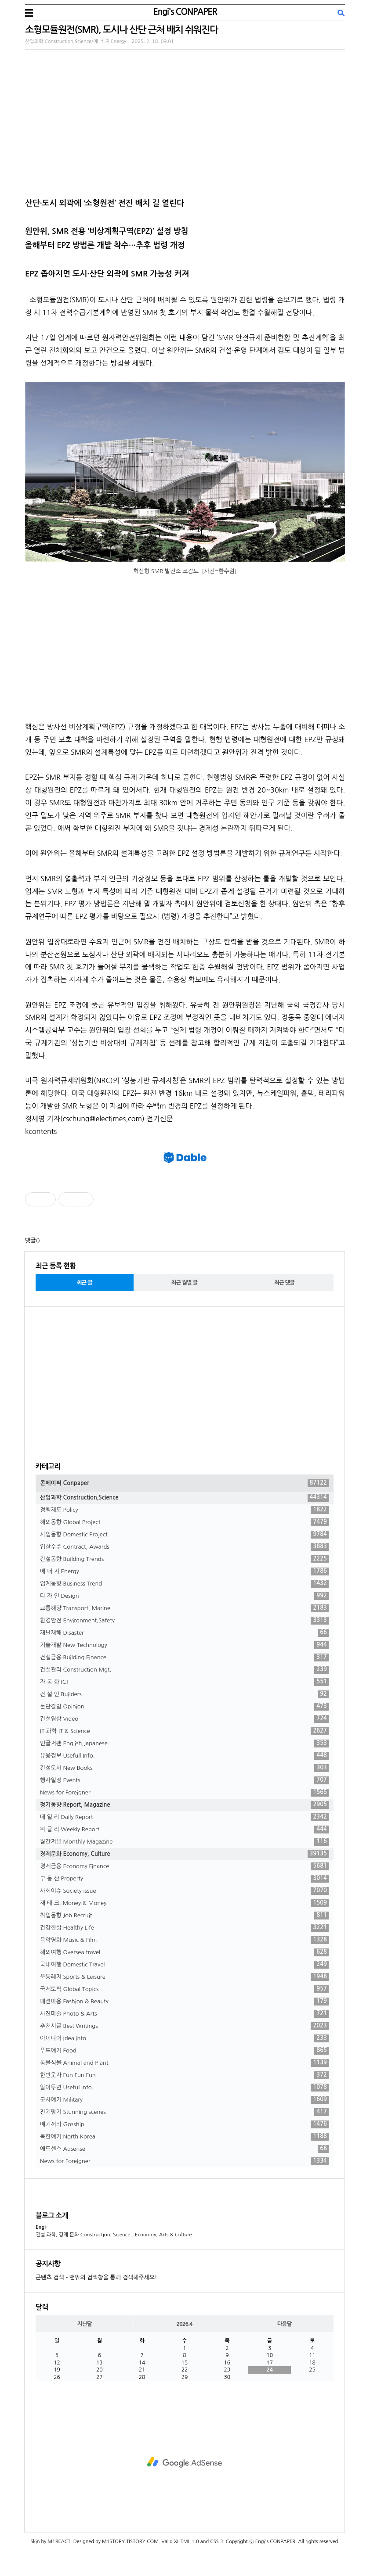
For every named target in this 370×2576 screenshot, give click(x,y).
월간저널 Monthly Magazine (184, 1842)
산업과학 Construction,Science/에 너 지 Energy (75, 41)
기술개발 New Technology (184, 1645)
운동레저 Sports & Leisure (184, 1977)
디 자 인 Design (184, 1596)
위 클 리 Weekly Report (184, 1829)
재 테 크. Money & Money (184, 1903)
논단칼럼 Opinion (184, 1707)
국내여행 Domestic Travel (184, 1965)
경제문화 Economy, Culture (184, 1854)
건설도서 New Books (184, 1768)
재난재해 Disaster (184, 1633)
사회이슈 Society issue (184, 1891)
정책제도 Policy (184, 1510)
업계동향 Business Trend (184, 1584)
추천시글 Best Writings (184, 2026)
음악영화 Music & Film (184, 1940)
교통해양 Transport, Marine (184, 1608)
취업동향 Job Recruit (184, 1915)
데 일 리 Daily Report (184, 1817)
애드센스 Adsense (184, 2149)
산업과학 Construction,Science (184, 1498)
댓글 (30, 1240)
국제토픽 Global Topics (184, 1989)
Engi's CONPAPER (185, 11)
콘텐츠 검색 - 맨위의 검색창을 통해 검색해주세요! (96, 2277)
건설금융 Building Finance (184, 1657)
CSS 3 (216, 2541)
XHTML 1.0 (186, 2541)
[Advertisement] (185, 1379)
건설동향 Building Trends (184, 1559)
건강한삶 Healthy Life (184, 1928)
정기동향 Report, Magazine (184, 1805)
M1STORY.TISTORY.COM (130, 2541)
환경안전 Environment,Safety (184, 1621)
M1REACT (58, 2541)
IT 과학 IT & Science (184, 1731)
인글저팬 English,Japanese (184, 1743)
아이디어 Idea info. (184, 2038)
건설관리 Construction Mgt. (184, 1670)
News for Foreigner (184, 1793)
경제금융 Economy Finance (184, 1866)
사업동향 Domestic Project (184, 1535)
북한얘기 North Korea (184, 2137)
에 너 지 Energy (184, 1571)
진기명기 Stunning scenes (184, 2112)
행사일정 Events (184, 1780)
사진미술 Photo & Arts (184, 2014)
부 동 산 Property (184, 1879)
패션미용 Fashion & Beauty (184, 2002)
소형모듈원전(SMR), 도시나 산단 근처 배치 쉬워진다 (121, 29)
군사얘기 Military (184, 2100)
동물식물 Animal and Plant (184, 2063)
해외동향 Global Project (184, 1522)
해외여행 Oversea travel (184, 1952)
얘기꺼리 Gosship (184, 2124)
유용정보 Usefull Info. (184, 1756)
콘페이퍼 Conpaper (184, 1483)
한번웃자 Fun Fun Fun (184, 2075)
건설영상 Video (184, 1719)
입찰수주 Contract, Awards (184, 1547)
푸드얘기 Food (184, 2051)
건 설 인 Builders (184, 1694)
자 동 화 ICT (184, 1682)
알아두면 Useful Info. (184, 2088)
